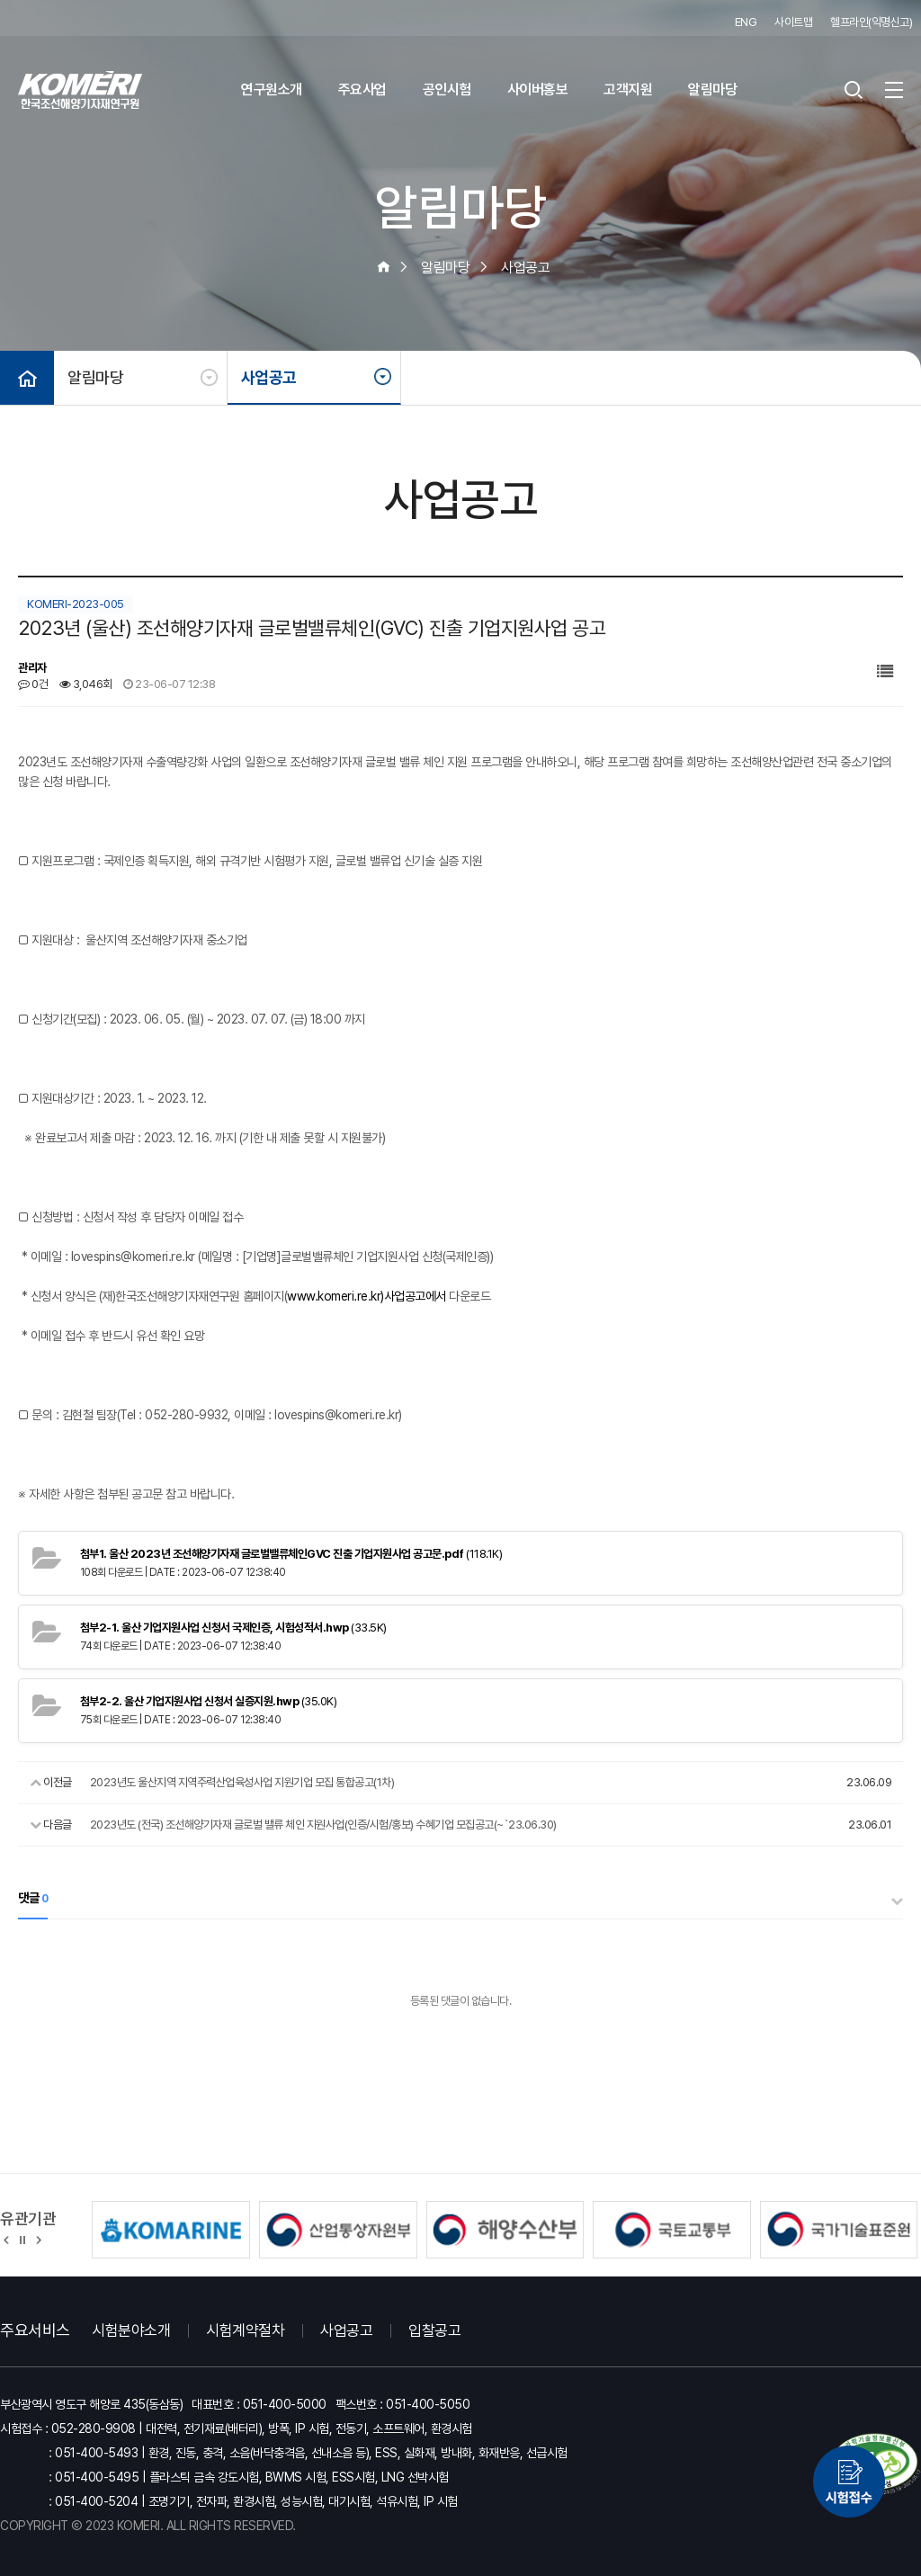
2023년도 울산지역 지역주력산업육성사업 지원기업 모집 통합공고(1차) (242, 1782)
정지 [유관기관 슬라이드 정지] (22, 2239)
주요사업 (362, 89)
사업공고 (269, 377)
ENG (746, 22)
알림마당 (712, 89)
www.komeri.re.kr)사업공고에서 (366, 1296)
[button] (6, 2239)
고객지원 (628, 89)
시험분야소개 (131, 2330)
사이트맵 (793, 22)
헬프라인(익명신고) (871, 22)
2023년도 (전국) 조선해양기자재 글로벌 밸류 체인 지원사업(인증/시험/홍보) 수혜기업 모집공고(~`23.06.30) (323, 1824)
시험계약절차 (245, 2330)
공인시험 (447, 89)
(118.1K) (291, 1554)
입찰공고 (434, 2330)
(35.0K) (208, 1701)
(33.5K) (233, 1627)
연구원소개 (271, 89)
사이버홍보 (537, 89)
